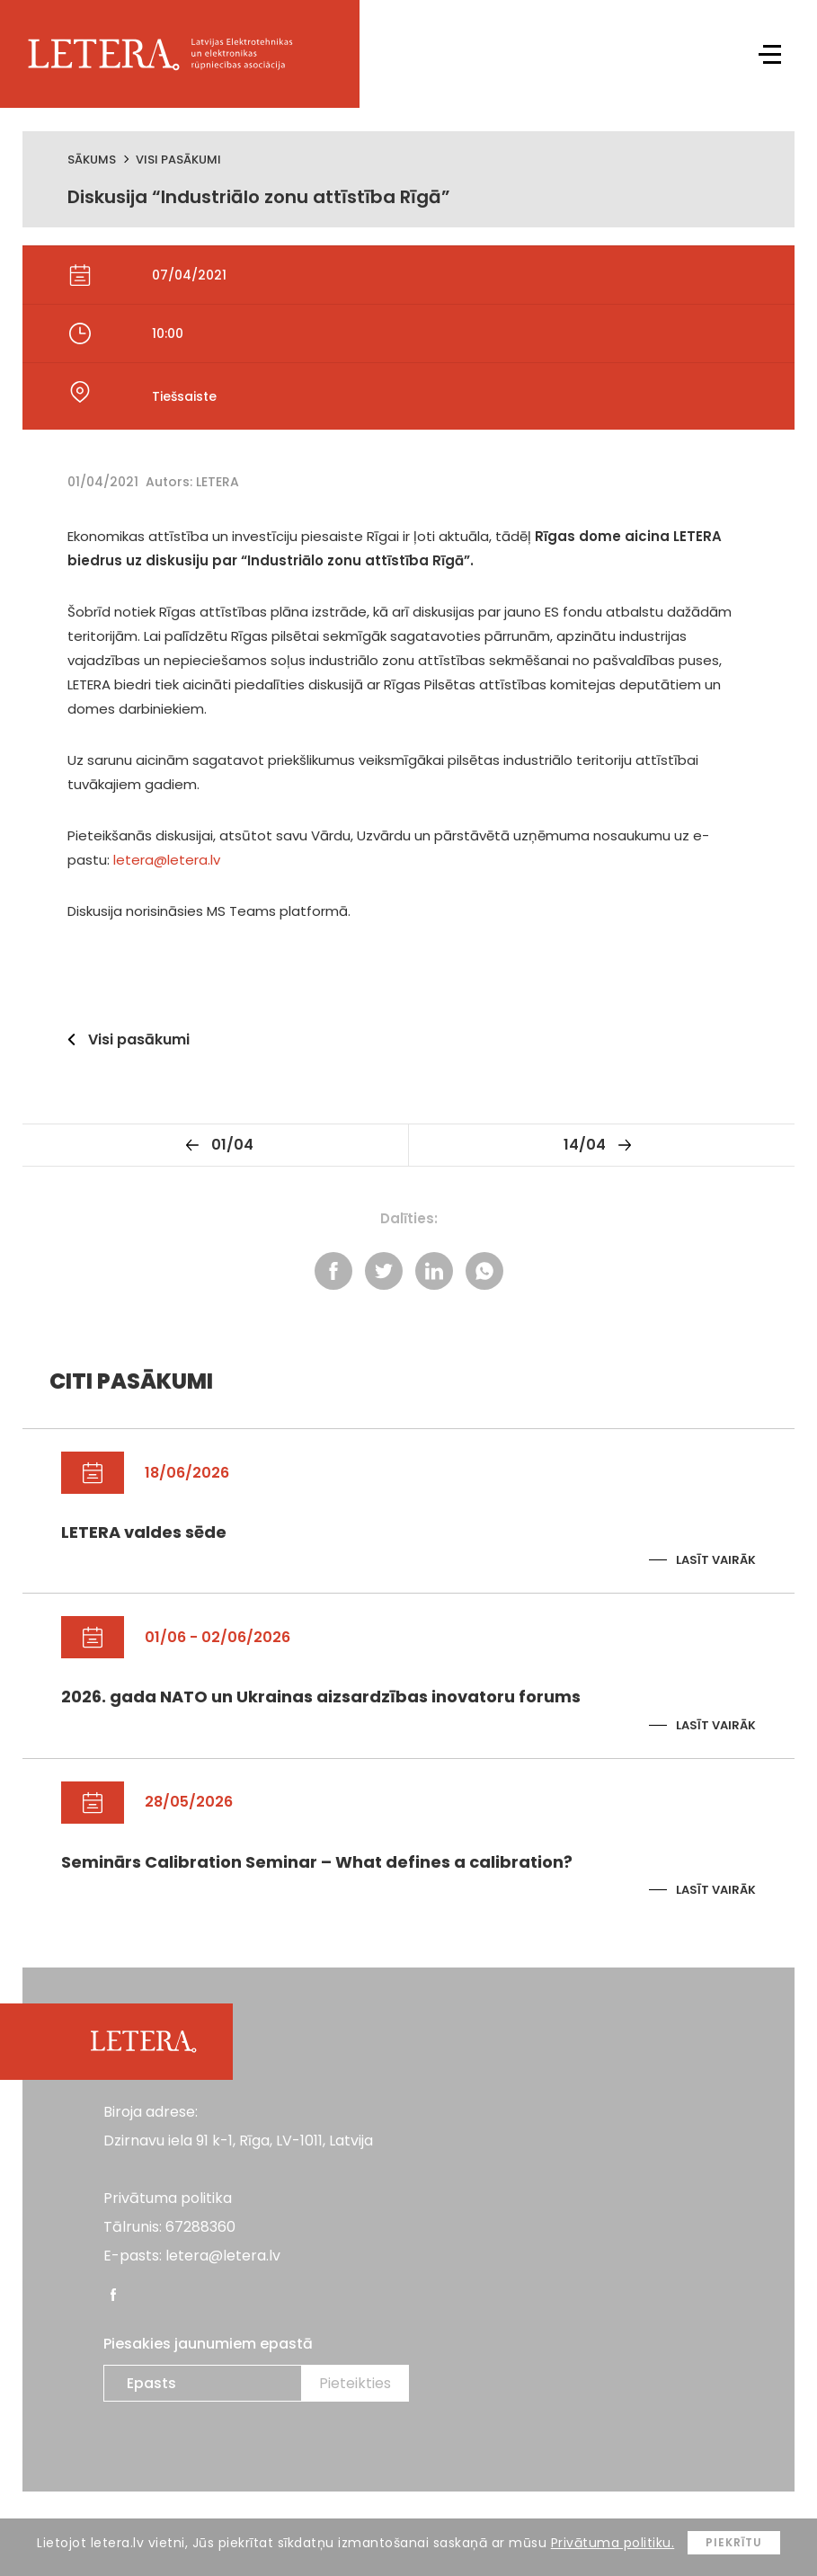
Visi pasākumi (178, 159)
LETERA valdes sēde (143, 1532)
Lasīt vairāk (716, 1559)
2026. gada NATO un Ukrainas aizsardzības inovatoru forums (321, 1696)
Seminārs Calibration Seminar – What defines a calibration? (317, 1862)
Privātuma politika (167, 2198)
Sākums (91, 159)
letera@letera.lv (166, 859)
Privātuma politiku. (613, 2543)
